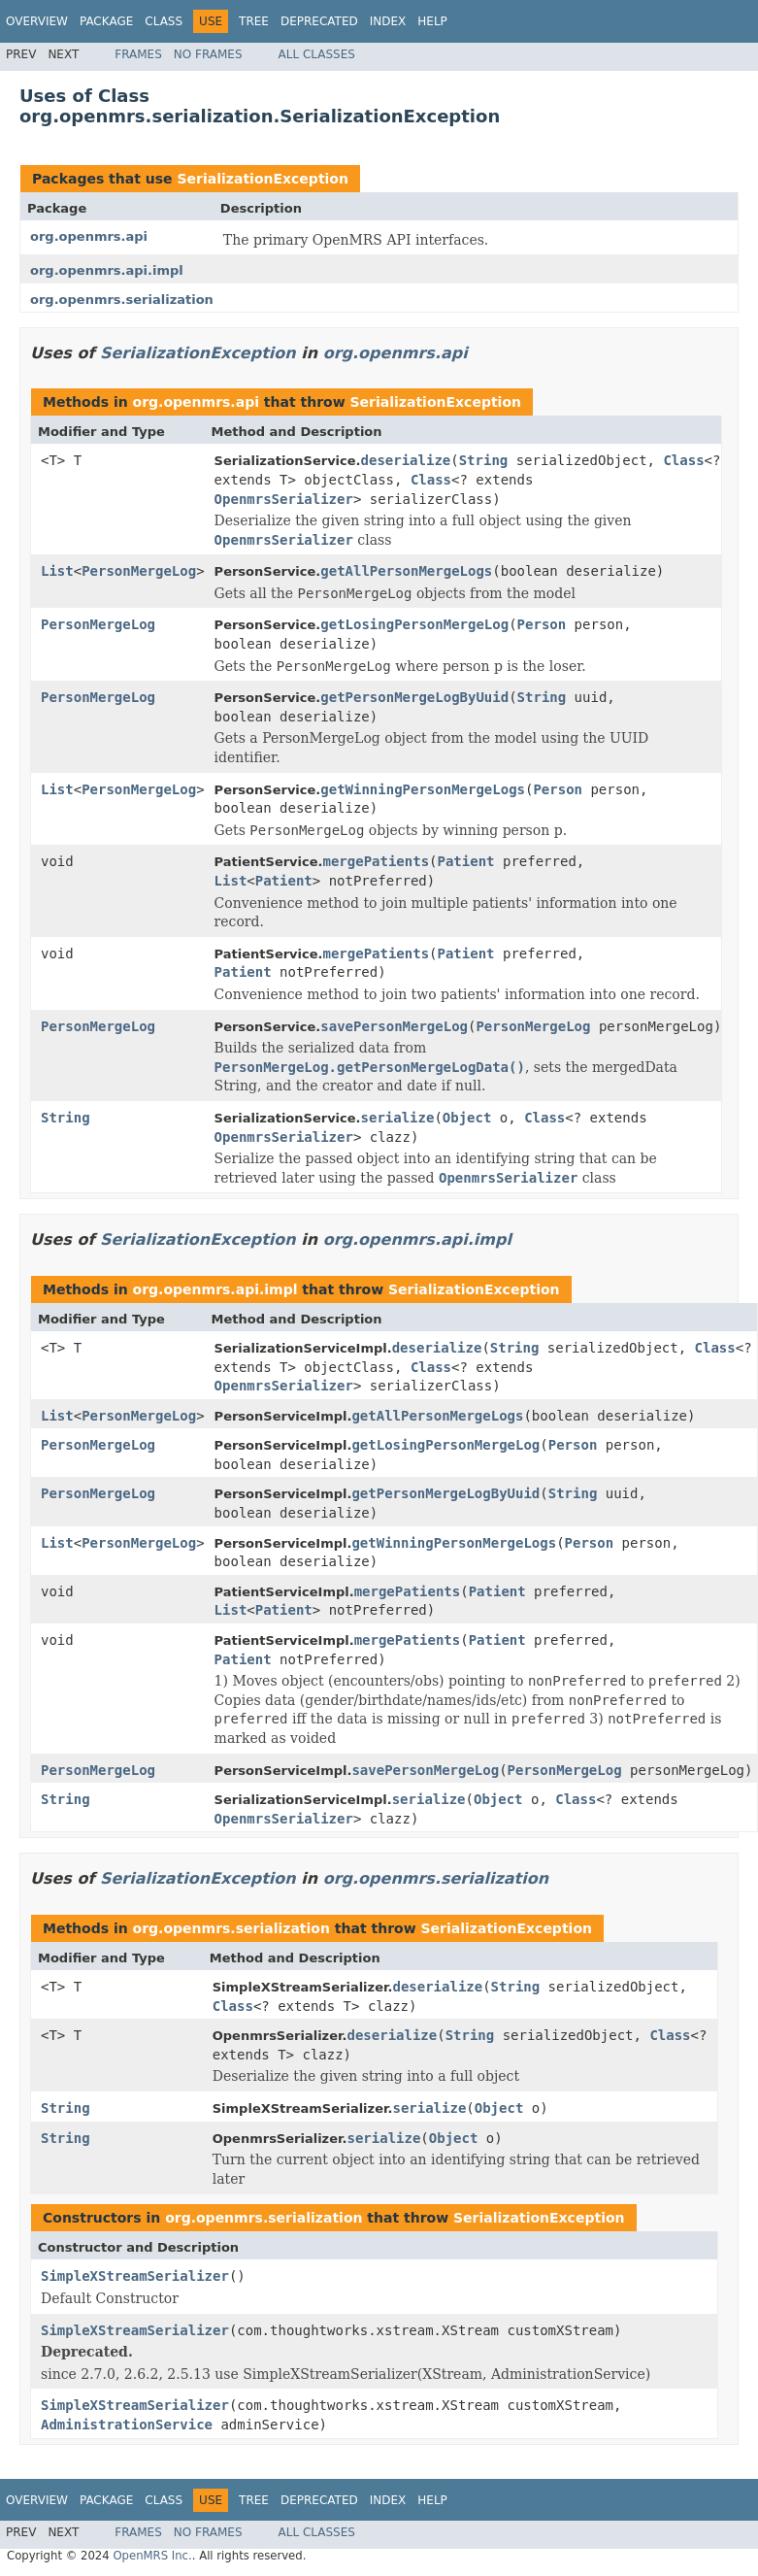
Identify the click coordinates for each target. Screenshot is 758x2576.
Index (388, 21)
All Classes (317, 54)
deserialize (406, 460)
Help (432, 21)
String (484, 460)
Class (163, 21)
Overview (37, 21)
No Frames (208, 54)
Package (106, 21)
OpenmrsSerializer (283, 499)
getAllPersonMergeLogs (406, 571)
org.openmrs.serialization (122, 299)
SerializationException (262, 178)
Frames (138, 54)
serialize (398, 1117)
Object (467, 1117)
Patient (466, 861)
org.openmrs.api (89, 236)
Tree (254, 21)
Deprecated (319, 21)
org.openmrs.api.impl (106, 270)
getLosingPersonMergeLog (414, 624)
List (57, 571)
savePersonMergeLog (394, 1026)
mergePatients (376, 861)
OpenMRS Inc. (152, 2555)
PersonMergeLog (139, 571)
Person (542, 624)
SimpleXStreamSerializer (135, 2276)
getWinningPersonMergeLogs (422, 789)
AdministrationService (127, 2424)
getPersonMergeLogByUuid (414, 697)
